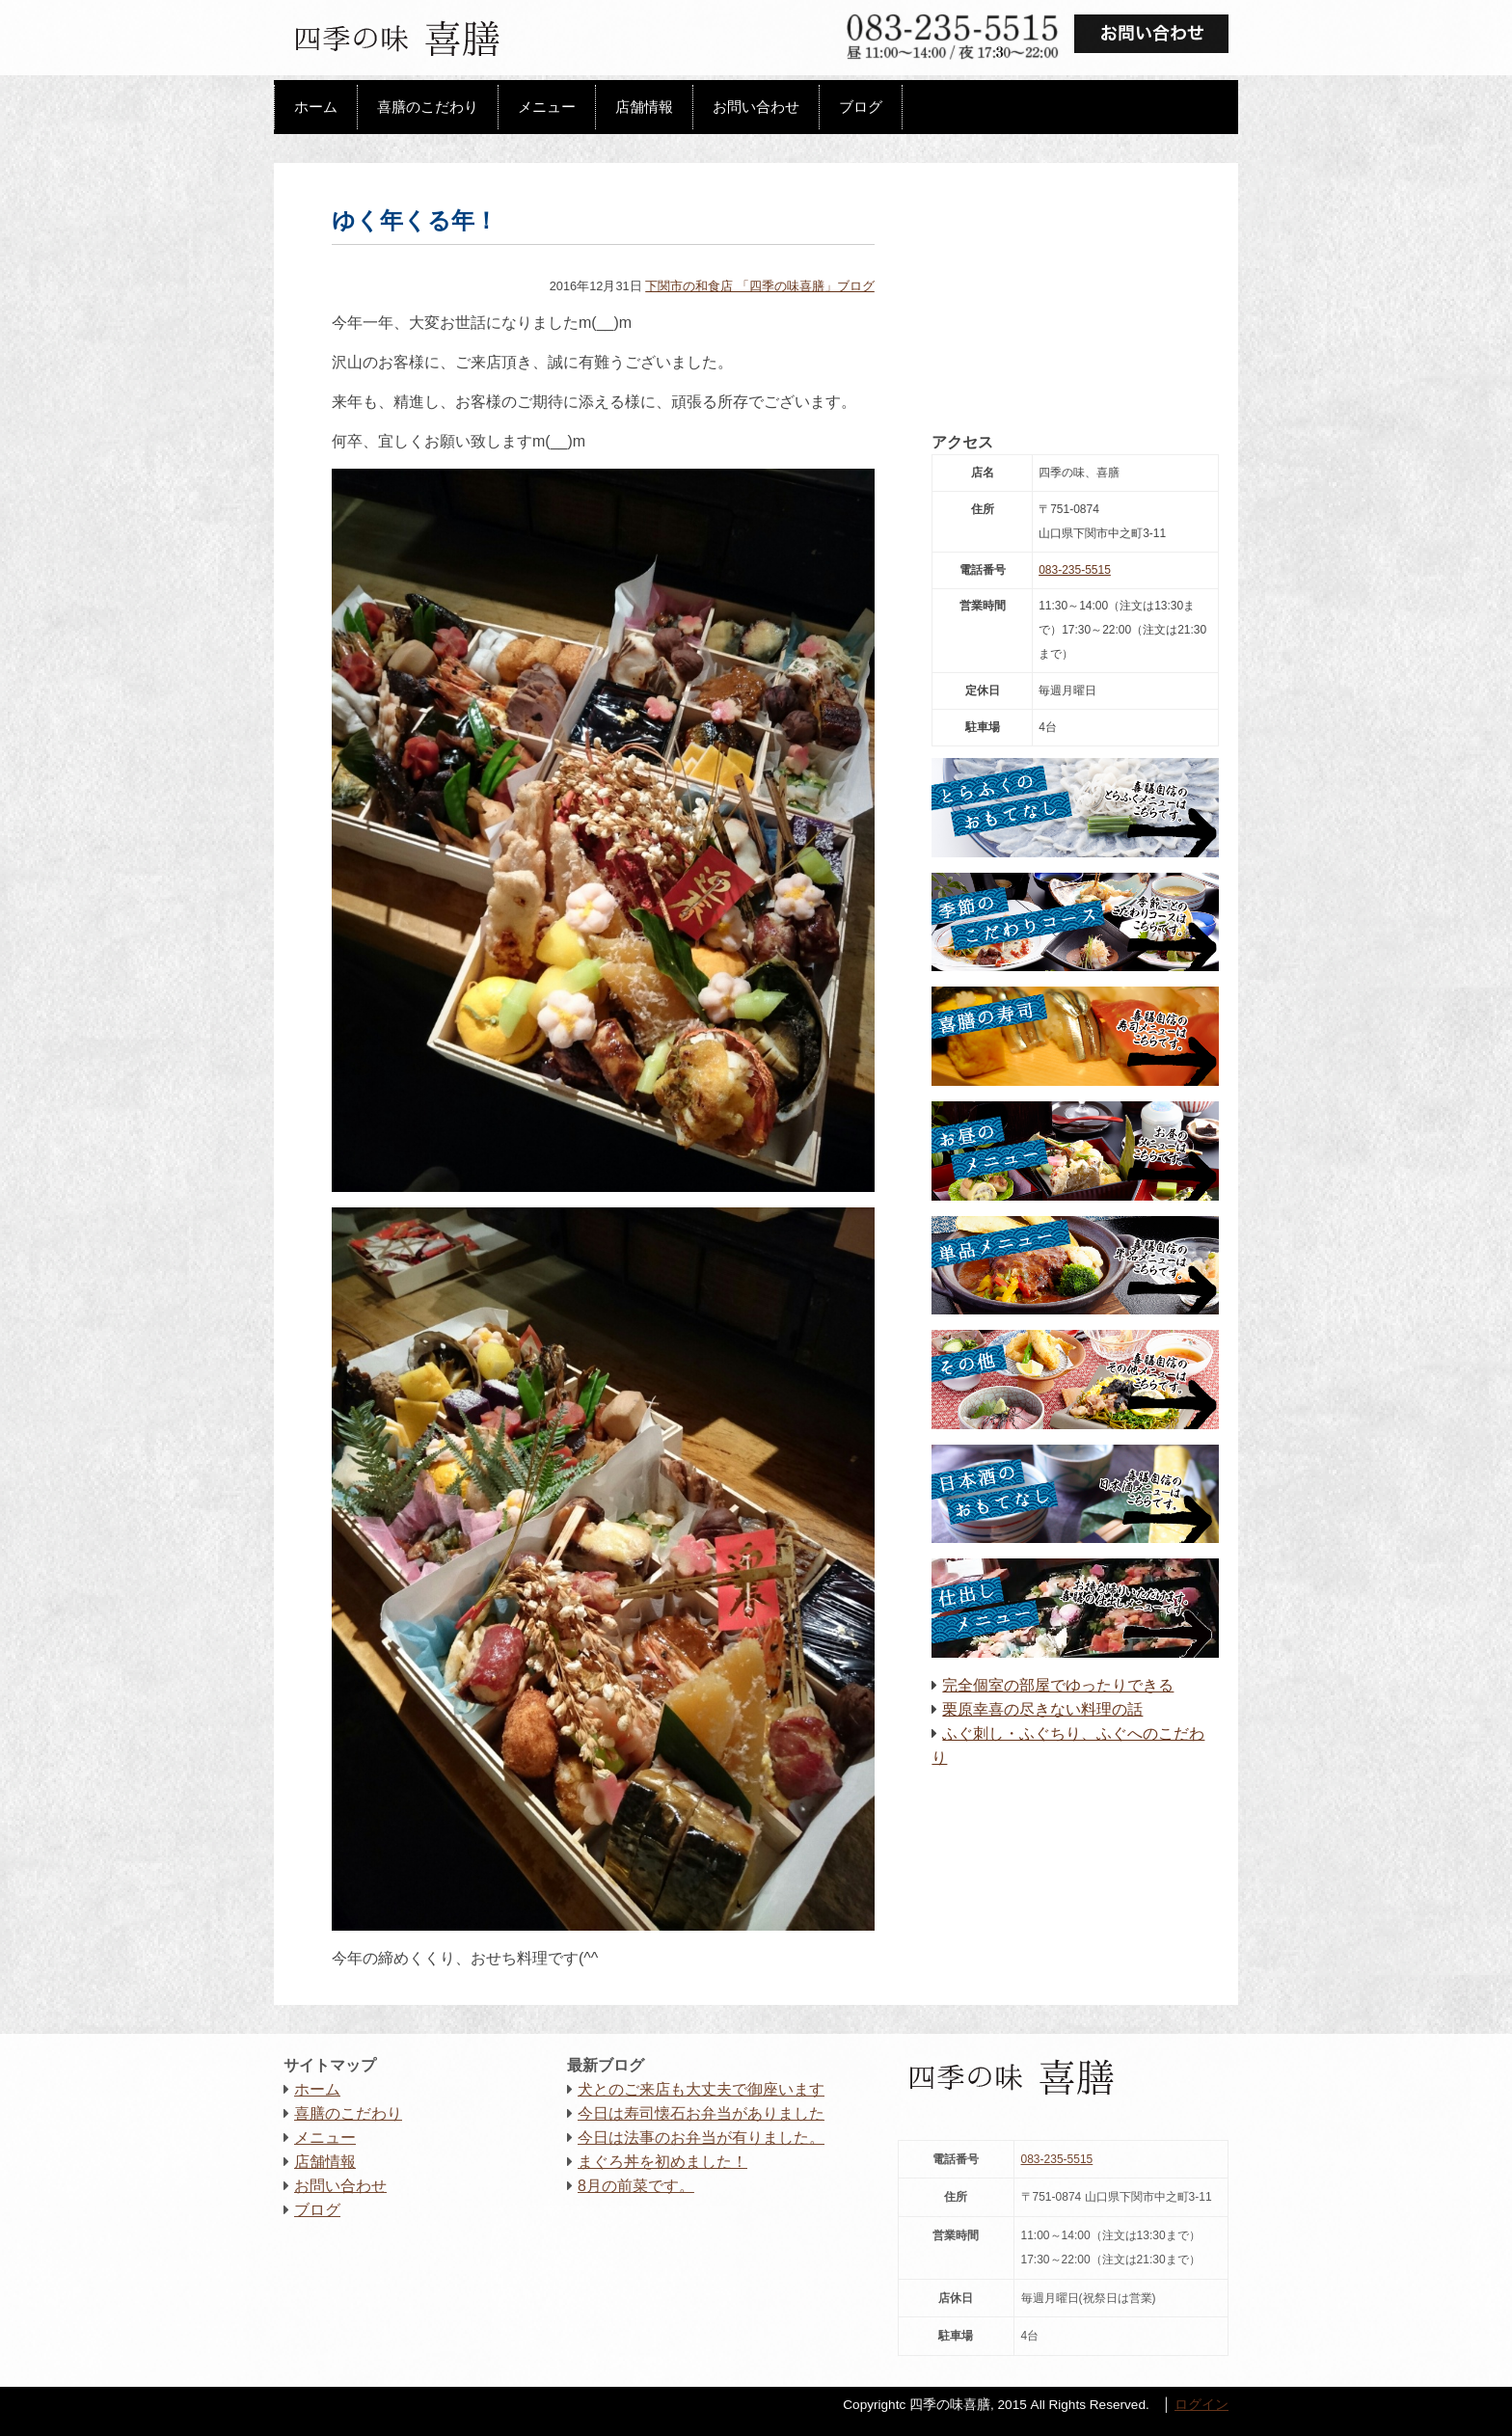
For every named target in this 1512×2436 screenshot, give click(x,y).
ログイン (1201, 2404)
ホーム (316, 106)
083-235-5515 (1075, 570)
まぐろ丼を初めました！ (662, 2161)
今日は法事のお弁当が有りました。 (701, 2137)
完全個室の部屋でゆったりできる (1058, 1685)
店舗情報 (644, 106)
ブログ (860, 106)
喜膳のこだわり (427, 106)
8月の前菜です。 (636, 2186)
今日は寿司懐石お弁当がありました (701, 2113)
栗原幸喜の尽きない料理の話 (1042, 1709)
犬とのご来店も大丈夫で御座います (701, 2089)
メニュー (547, 106)
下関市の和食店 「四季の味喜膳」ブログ (760, 286)
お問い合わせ (756, 106)
